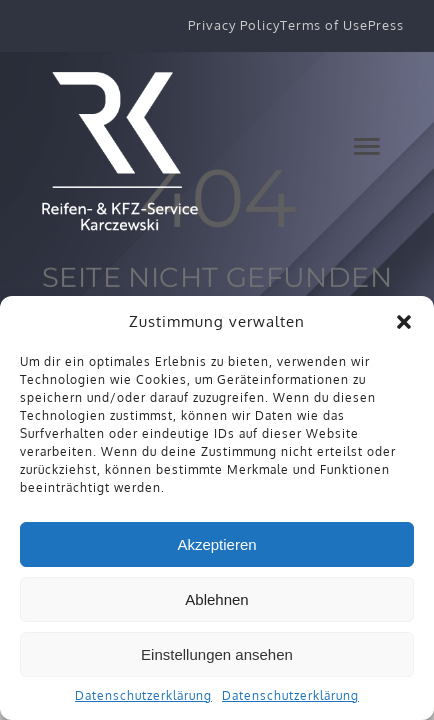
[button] (404, 322)
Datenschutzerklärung (143, 695)
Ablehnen (216, 599)
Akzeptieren (216, 544)
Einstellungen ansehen (217, 654)
